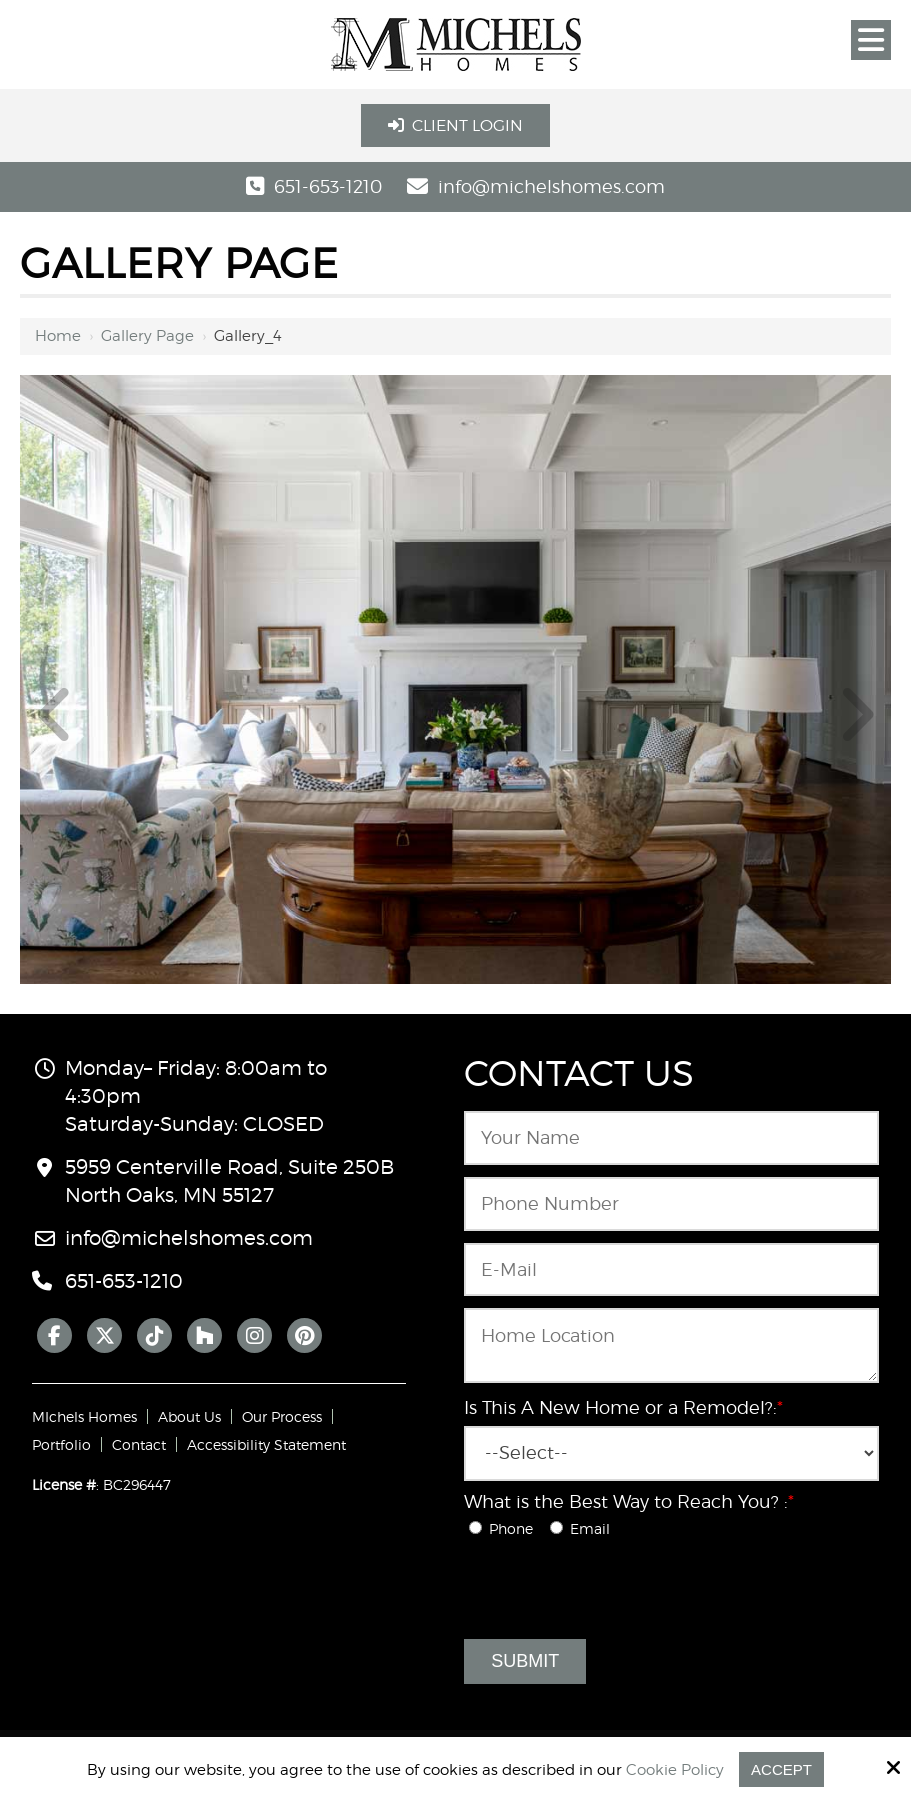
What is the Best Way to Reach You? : (629, 1501)
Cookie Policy (675, 1770)
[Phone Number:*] (671, 1204)
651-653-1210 (328, 186)
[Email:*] (671, 1270)
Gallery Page (147, 336)
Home (58, 336)
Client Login (455, 125)
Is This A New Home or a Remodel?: (623, 1407)
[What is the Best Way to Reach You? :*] (475, 1527)
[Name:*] (671, 1138)
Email (584, 1528)
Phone (507, 1528)
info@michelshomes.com (551, 186)
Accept (781, 1769)
